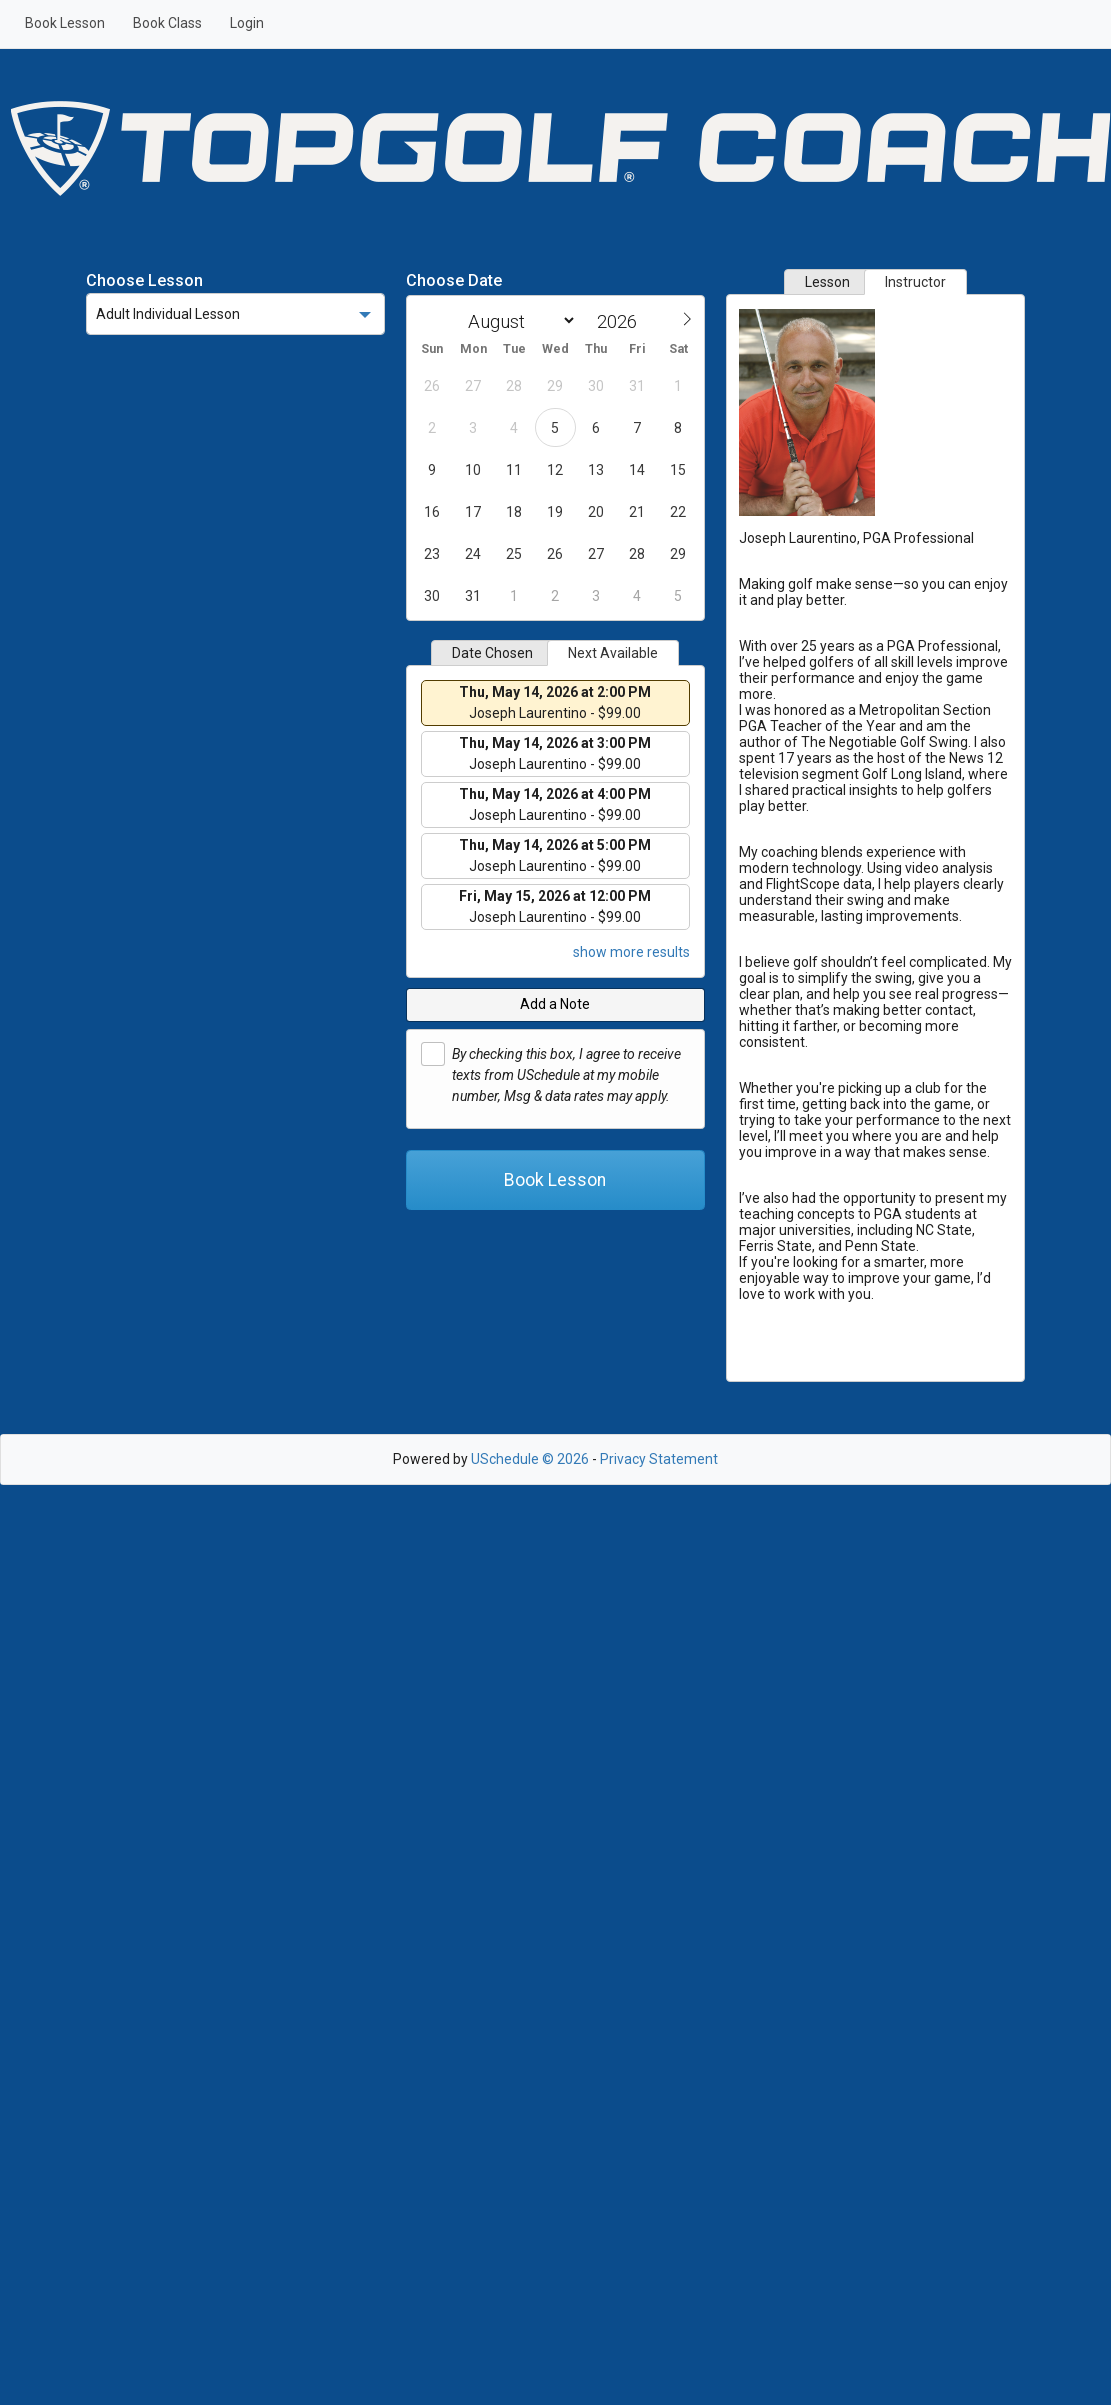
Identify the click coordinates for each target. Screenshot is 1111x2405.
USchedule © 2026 (530, 1459)
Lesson (827, 282)
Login (247, 23)
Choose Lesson (144, 280)
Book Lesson (65, 23)
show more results (631, 952)
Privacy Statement (659, 1459)
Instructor (915, 282)
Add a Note (555, 1004)
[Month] (518, 320)
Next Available (613, 653)
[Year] (622, 321)
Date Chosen (492, 653)
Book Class (167, 23)
